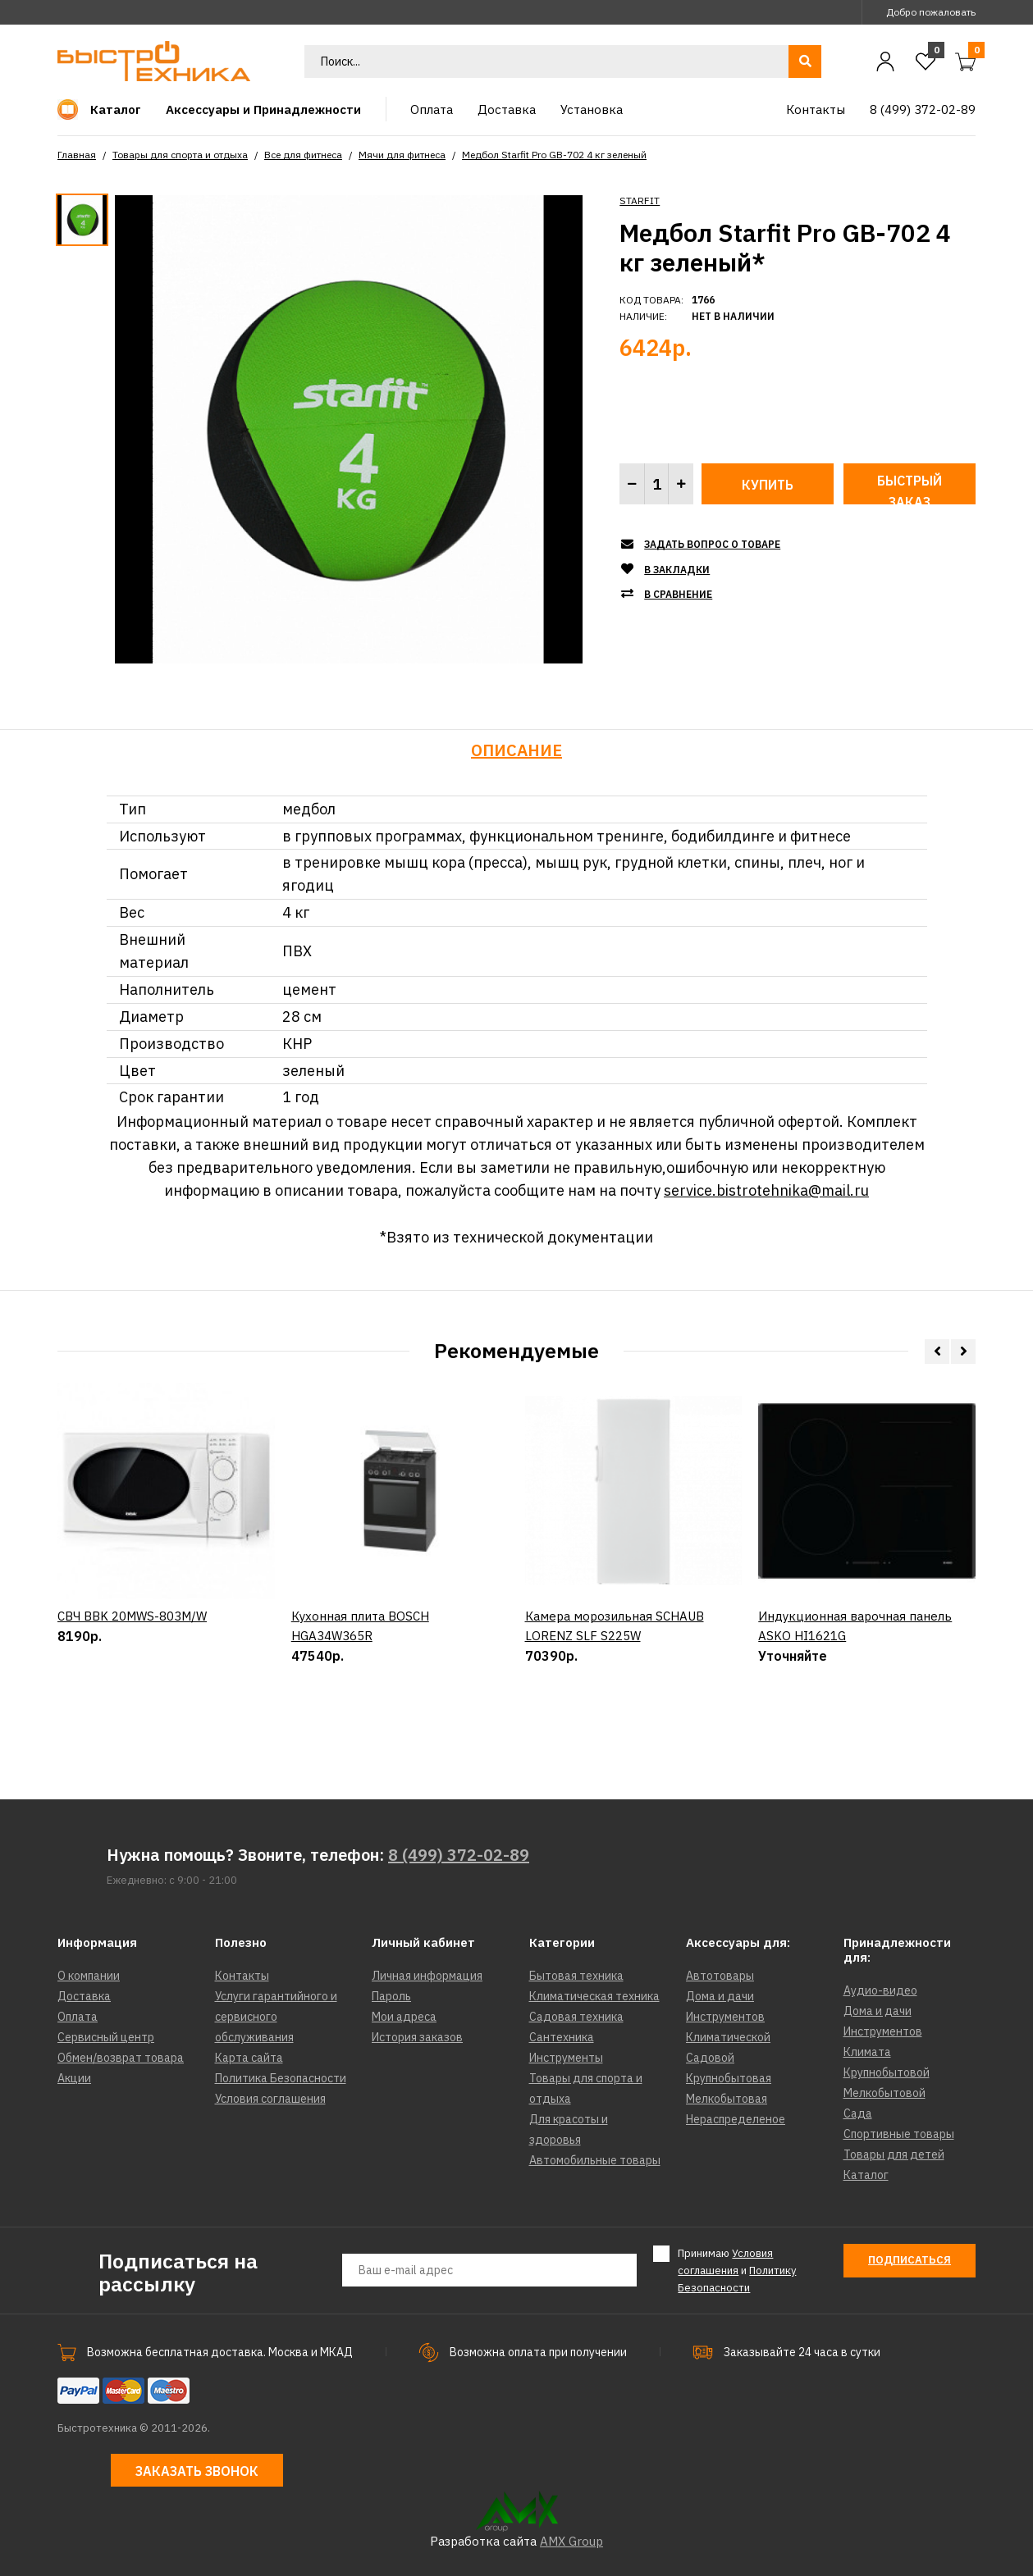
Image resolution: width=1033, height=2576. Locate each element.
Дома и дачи (720, 1996)
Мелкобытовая (726, 2098)
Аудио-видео (880, 1990)
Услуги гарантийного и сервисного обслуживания (276, 2017)
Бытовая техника (576, 1975)
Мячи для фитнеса (402, 154)
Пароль (391, 1996)
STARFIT (639, 200)
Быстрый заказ (909, 488)
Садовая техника (576, 2016)
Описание (516, 750)
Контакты (242, 1975)
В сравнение (678, 594)
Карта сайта (249, 2057)
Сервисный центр (105, 2037)
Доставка (84, 1996)
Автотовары (720, 1975)
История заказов (417, 2037)
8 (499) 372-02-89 (458, 1855)
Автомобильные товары (594, 2160)
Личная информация (427, 1975)
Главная (76, 154)
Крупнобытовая (728, 2078)
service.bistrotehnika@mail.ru (766, 1190)
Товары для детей (893, 2154)
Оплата (77, 2016)
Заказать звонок (196, 2471)
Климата (867, 2052)
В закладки (677, 569)
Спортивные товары (898, 2134)
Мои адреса (404, 2016)
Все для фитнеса (303, 154)
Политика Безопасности (280, 2078)
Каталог (866, 2175)
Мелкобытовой (884, 2093)
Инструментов (725, 2016)
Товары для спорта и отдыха (180, 154)
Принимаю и (737, 2270)
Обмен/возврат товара (120, 2057)
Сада (857, 2113)
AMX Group (571, 2541)
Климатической (728, 2037)
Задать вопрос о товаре (712, 544)
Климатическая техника (594, 1996)
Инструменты (566, 2057)
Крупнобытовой (886, 2072)
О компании (88, 1975)
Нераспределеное (735, 2119)
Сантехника (561, 2037)
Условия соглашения (270, 2098)
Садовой (710, 2057)
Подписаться (909, 2260)
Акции (74, 2078)
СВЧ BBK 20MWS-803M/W (132, 1689)
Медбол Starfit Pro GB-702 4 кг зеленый (554, 154)
